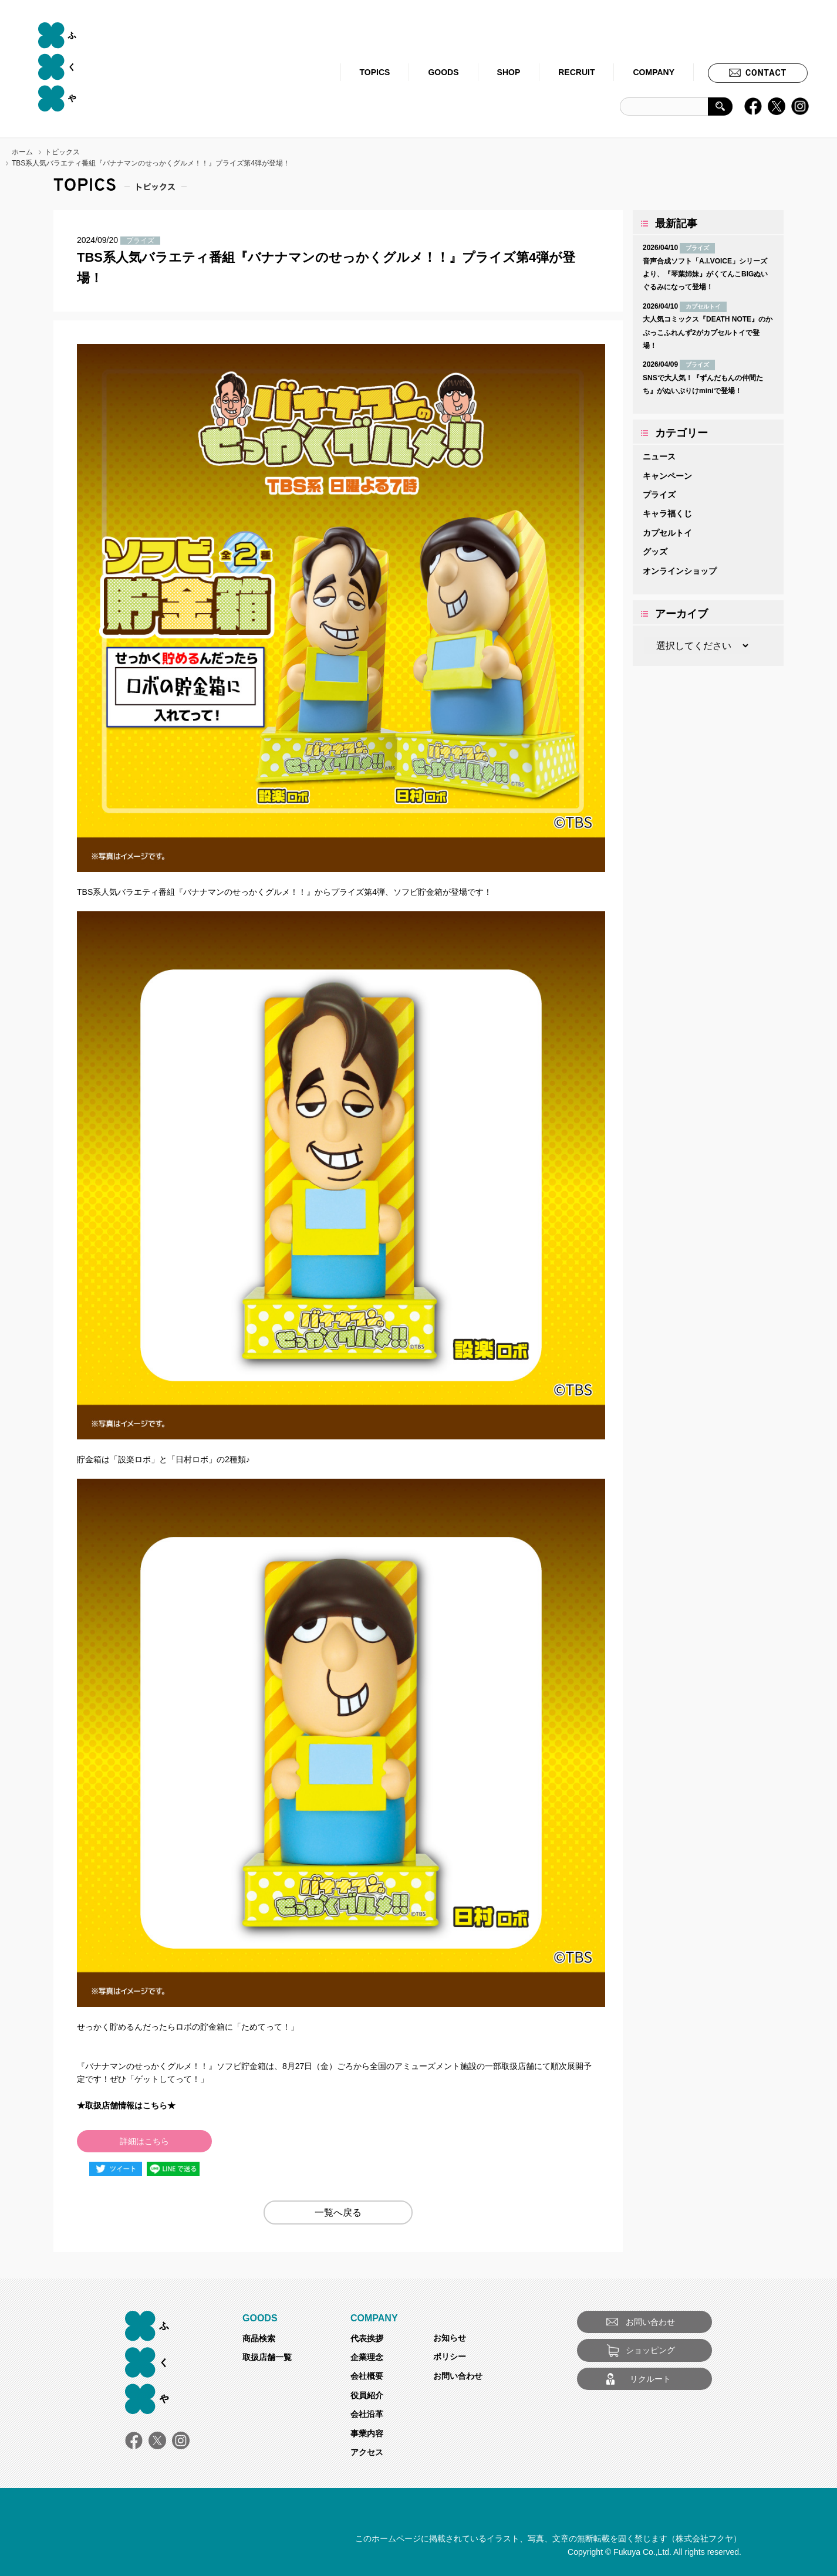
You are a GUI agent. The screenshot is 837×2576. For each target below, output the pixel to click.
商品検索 (258, 2338)
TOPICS (375, 72)
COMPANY (653, 72)
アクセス (366, 2452)
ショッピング (650, 2350)
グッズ (655, 551)
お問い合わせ (457, 2376)
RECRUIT (576, 72)
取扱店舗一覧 (267, 2357)
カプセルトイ (667, 532)
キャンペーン (667, 476)
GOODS (443, 72)
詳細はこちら (144, 2141)
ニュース (659, 456)
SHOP (509, 72)
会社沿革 (366, 2414)
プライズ (659, 494)
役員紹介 (366, 2395)
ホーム (22, 152)
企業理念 (366, 2357)
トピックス (62, 152)
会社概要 (366, 2376)
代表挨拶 (366, 2338)
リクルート (650, 2379)
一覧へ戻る (338, 2212)
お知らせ (449, 2337)
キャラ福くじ (667, 513)
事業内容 (366, 2433)
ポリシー (449, 2356)
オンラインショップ (680, 571)
